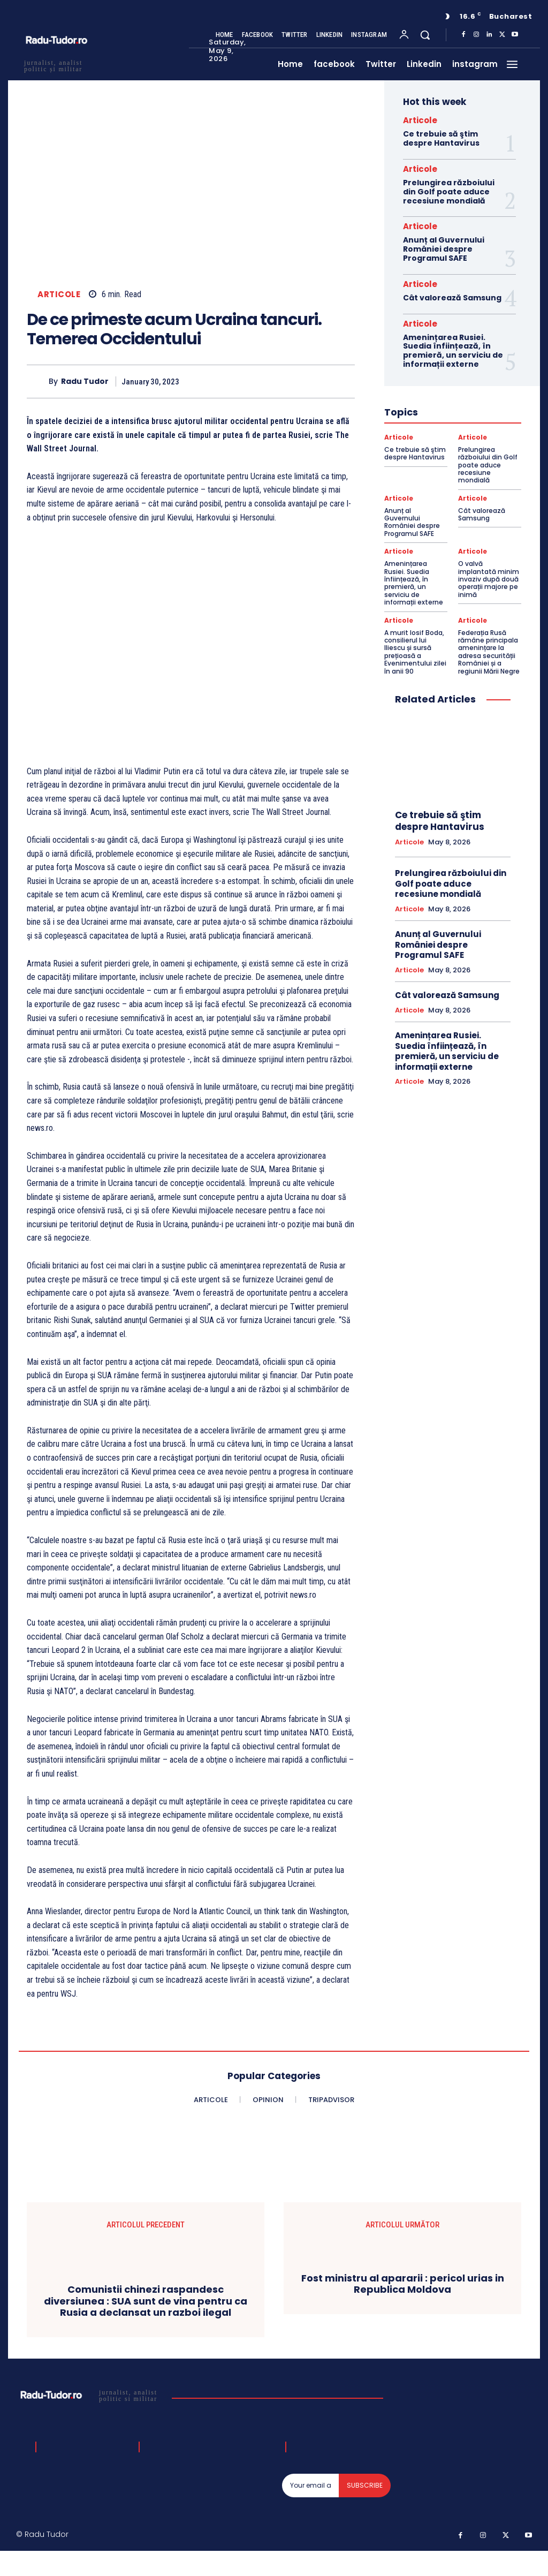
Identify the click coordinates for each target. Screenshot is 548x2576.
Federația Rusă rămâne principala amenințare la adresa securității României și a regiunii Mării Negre (489, 652)
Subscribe (365, 2485)
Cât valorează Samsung (452, 297)
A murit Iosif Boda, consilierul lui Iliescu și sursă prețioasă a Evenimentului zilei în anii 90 (415, 652)
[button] (425, 35)
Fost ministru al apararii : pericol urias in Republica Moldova (402, 2283)
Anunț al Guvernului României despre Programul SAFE (443, 249)
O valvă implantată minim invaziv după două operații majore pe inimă (488, 579)
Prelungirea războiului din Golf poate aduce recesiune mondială (448, 191)
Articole (58, 294)
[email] (310, 2485)
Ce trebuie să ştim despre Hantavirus (441, 138)
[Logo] (90, 2395)
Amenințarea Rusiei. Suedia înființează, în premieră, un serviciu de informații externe (453, 350)
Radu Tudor (85, 381)
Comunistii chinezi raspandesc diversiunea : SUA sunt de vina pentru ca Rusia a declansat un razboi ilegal (145, 2301)
